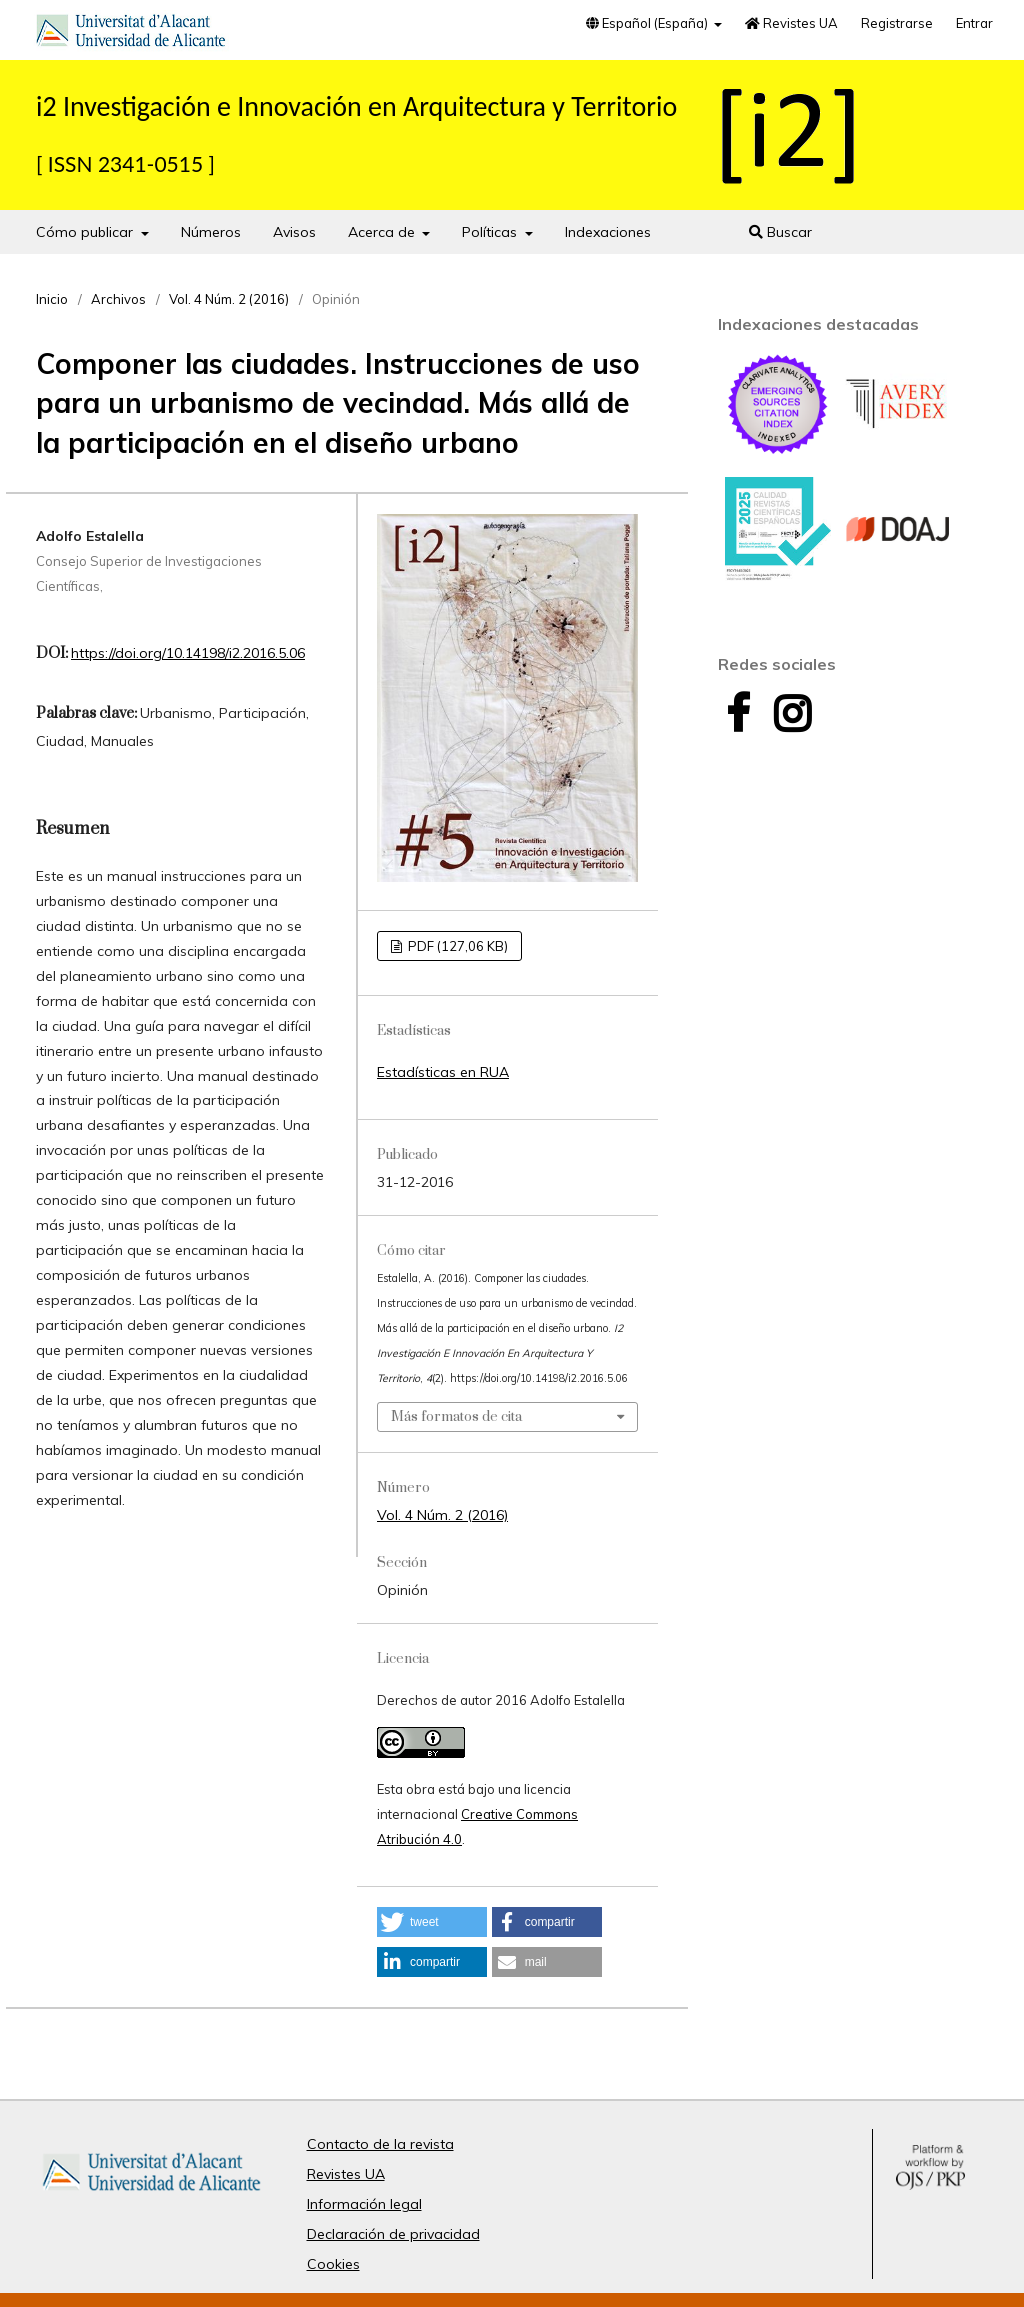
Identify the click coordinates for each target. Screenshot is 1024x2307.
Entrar (974, 23)
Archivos (118, 299)
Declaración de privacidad (393, 2234)
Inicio (52, 299)
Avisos (294, 232)
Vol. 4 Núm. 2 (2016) (229, 299)
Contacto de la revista (380, 2144)
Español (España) (648, 23)
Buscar (780, 232)
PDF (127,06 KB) (456, 946)
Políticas (491, 232)
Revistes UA (791, 23)
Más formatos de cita (456, 1417)
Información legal (364, 2204)
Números (211, 232)
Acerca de (383, 232)
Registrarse (897, 23)
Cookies (333, 2264)
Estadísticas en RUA (443, 1072)
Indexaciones (608, 232)
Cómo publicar (86, 232)
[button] (432, 1922)
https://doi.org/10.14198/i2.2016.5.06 (188, 653)
